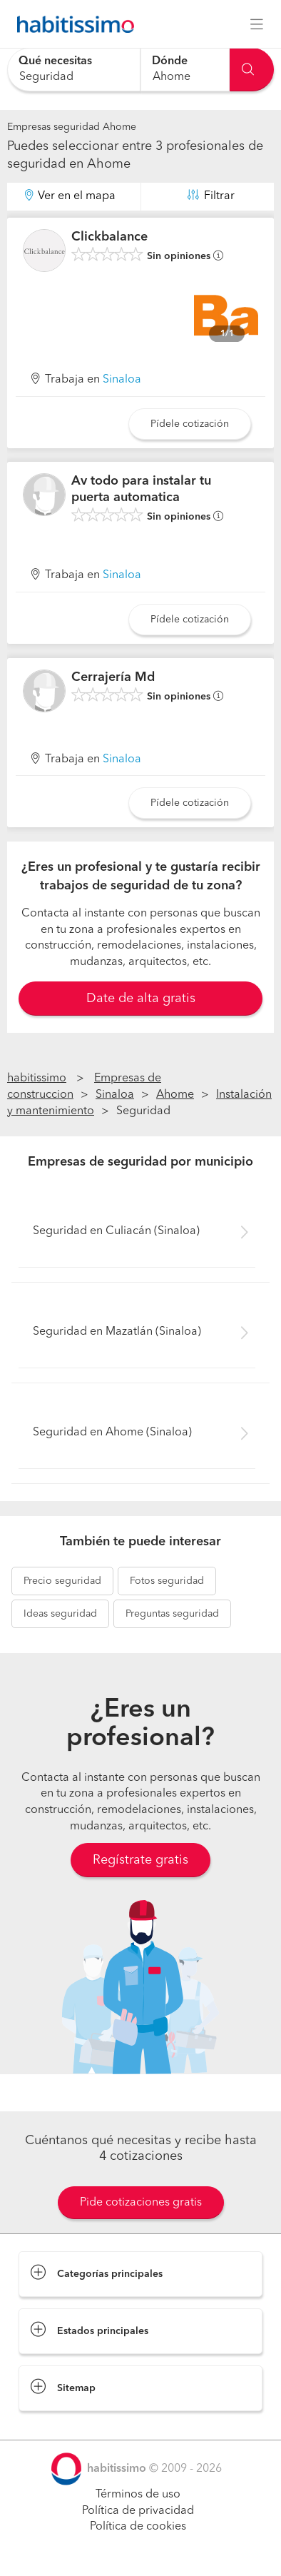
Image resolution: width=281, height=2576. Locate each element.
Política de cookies (138, 2526)
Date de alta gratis (140, 998)
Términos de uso (138, 2494)
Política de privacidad (138, 2511)
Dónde (170, 61)
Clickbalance (109, 237)
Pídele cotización (189, 424)
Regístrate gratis (140, 1860)
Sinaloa (122, 379)
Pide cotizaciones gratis (141, 2202)
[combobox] (73, 69)
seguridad (62, 1581)
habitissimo (36, 1078)
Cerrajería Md (113, 677)
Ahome (175, 1095)
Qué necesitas (55, 61)
